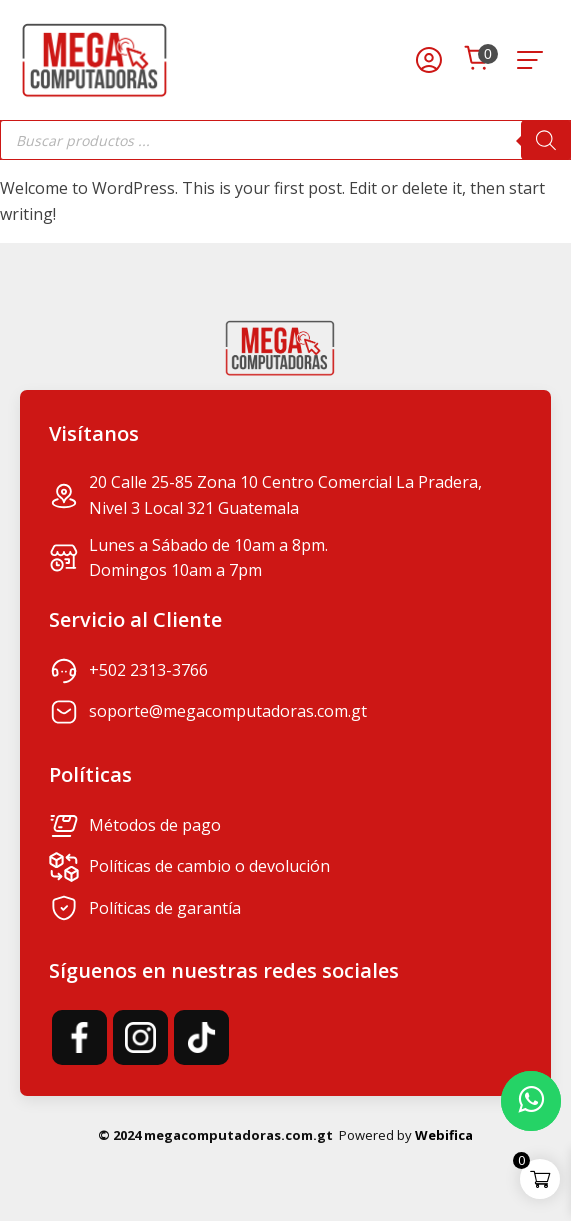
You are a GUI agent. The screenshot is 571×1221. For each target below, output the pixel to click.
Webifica (444, 1135)
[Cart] (477, 60)
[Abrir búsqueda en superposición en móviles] (285, 140)
